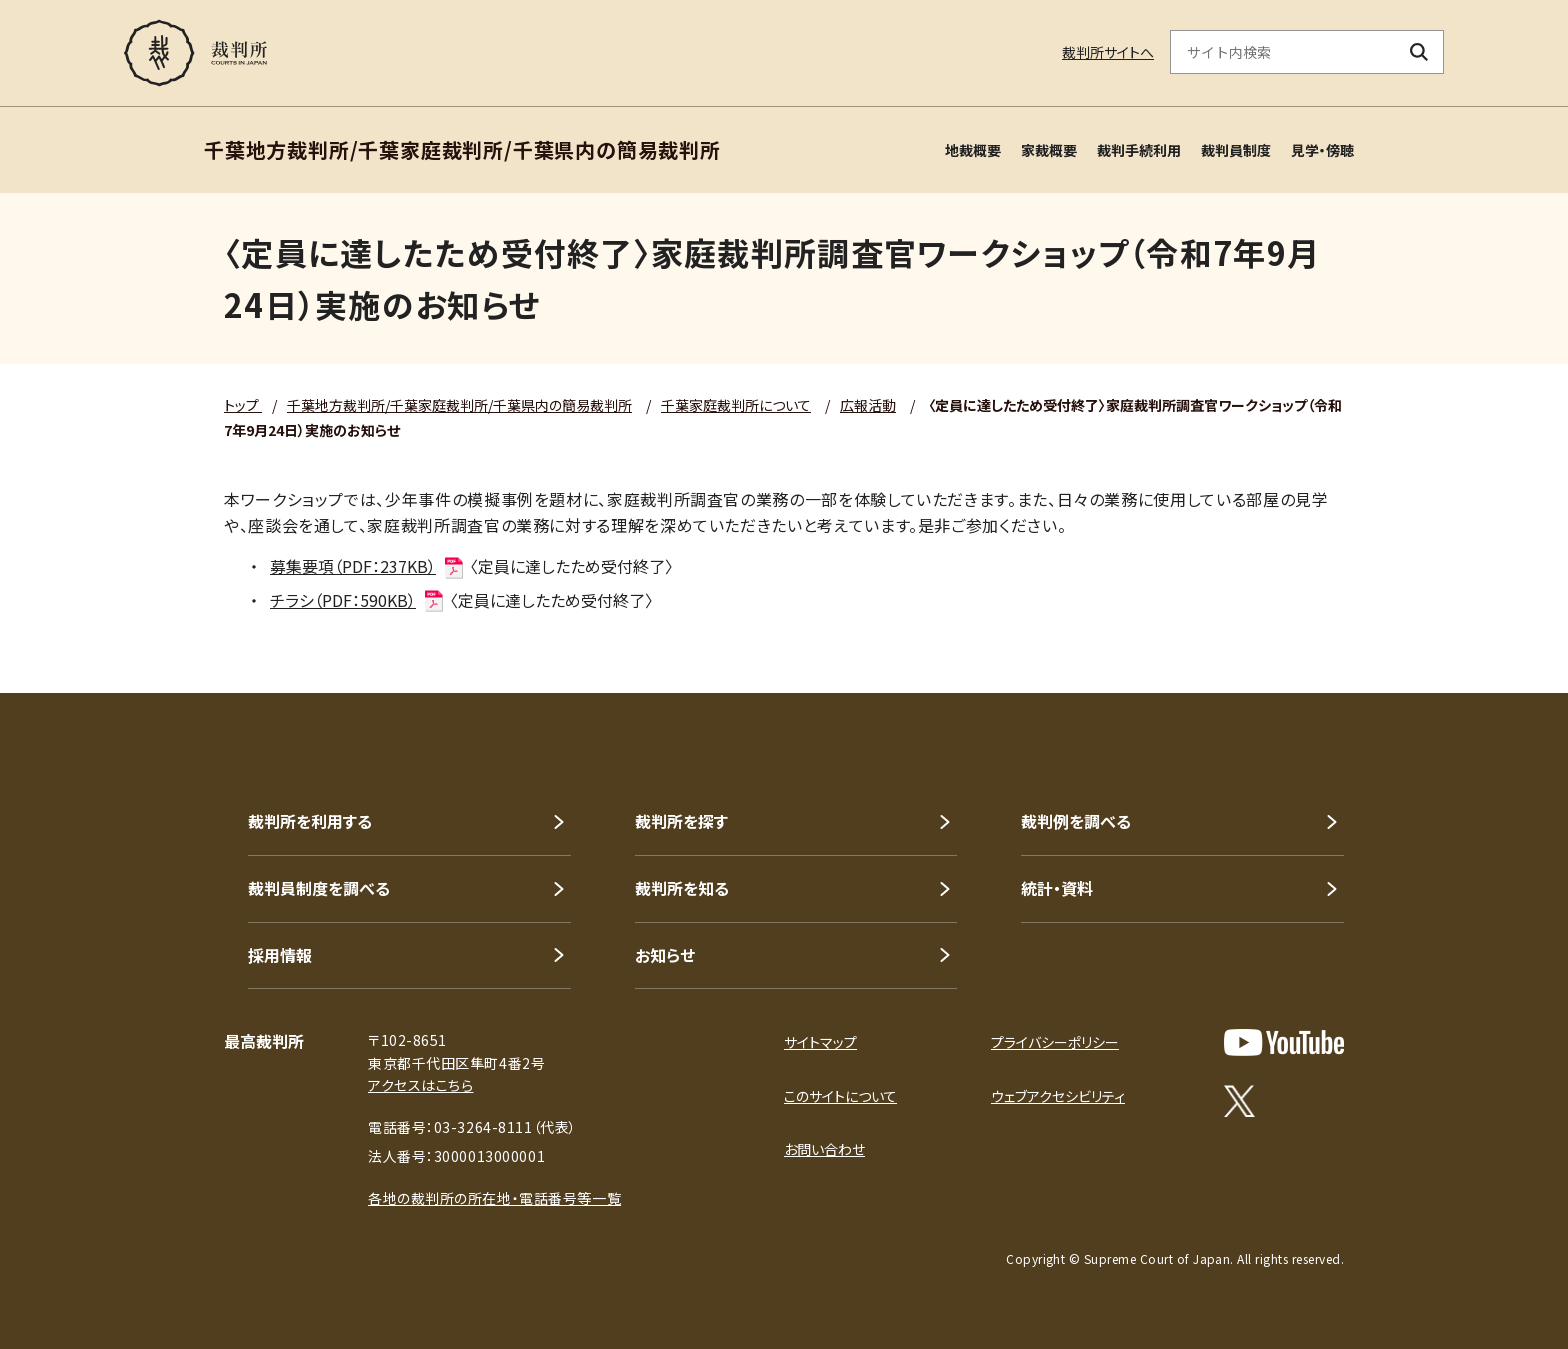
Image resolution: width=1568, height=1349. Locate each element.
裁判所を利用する (310, 821)
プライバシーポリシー (1055, 1042)
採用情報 (280, 955)
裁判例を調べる (1076, 821)
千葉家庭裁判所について (736, 405)
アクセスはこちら (420, 1085)
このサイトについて (840, 1096)
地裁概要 (973, 150)
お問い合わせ (824, 1149)
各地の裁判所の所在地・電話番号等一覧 (494, 1198)
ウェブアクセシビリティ (1058, 1096)
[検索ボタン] (1419, 52)
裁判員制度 (1236, 150)
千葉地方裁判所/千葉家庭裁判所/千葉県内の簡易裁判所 (459, 405)
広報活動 (868, 405)
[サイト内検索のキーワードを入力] (1283, 52)
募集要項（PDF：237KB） (368, 566)
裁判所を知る (682, 888)
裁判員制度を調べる (319, 888)
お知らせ (665, 955)
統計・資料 (1057, 888)
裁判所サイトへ (1108, 52)
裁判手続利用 (1139, 150)
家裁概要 (1049, 150)
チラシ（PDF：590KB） (358, 600)
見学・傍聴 (1322, 150)
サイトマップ (820, 1042)
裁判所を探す (681, 821)
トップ (243, 405)
